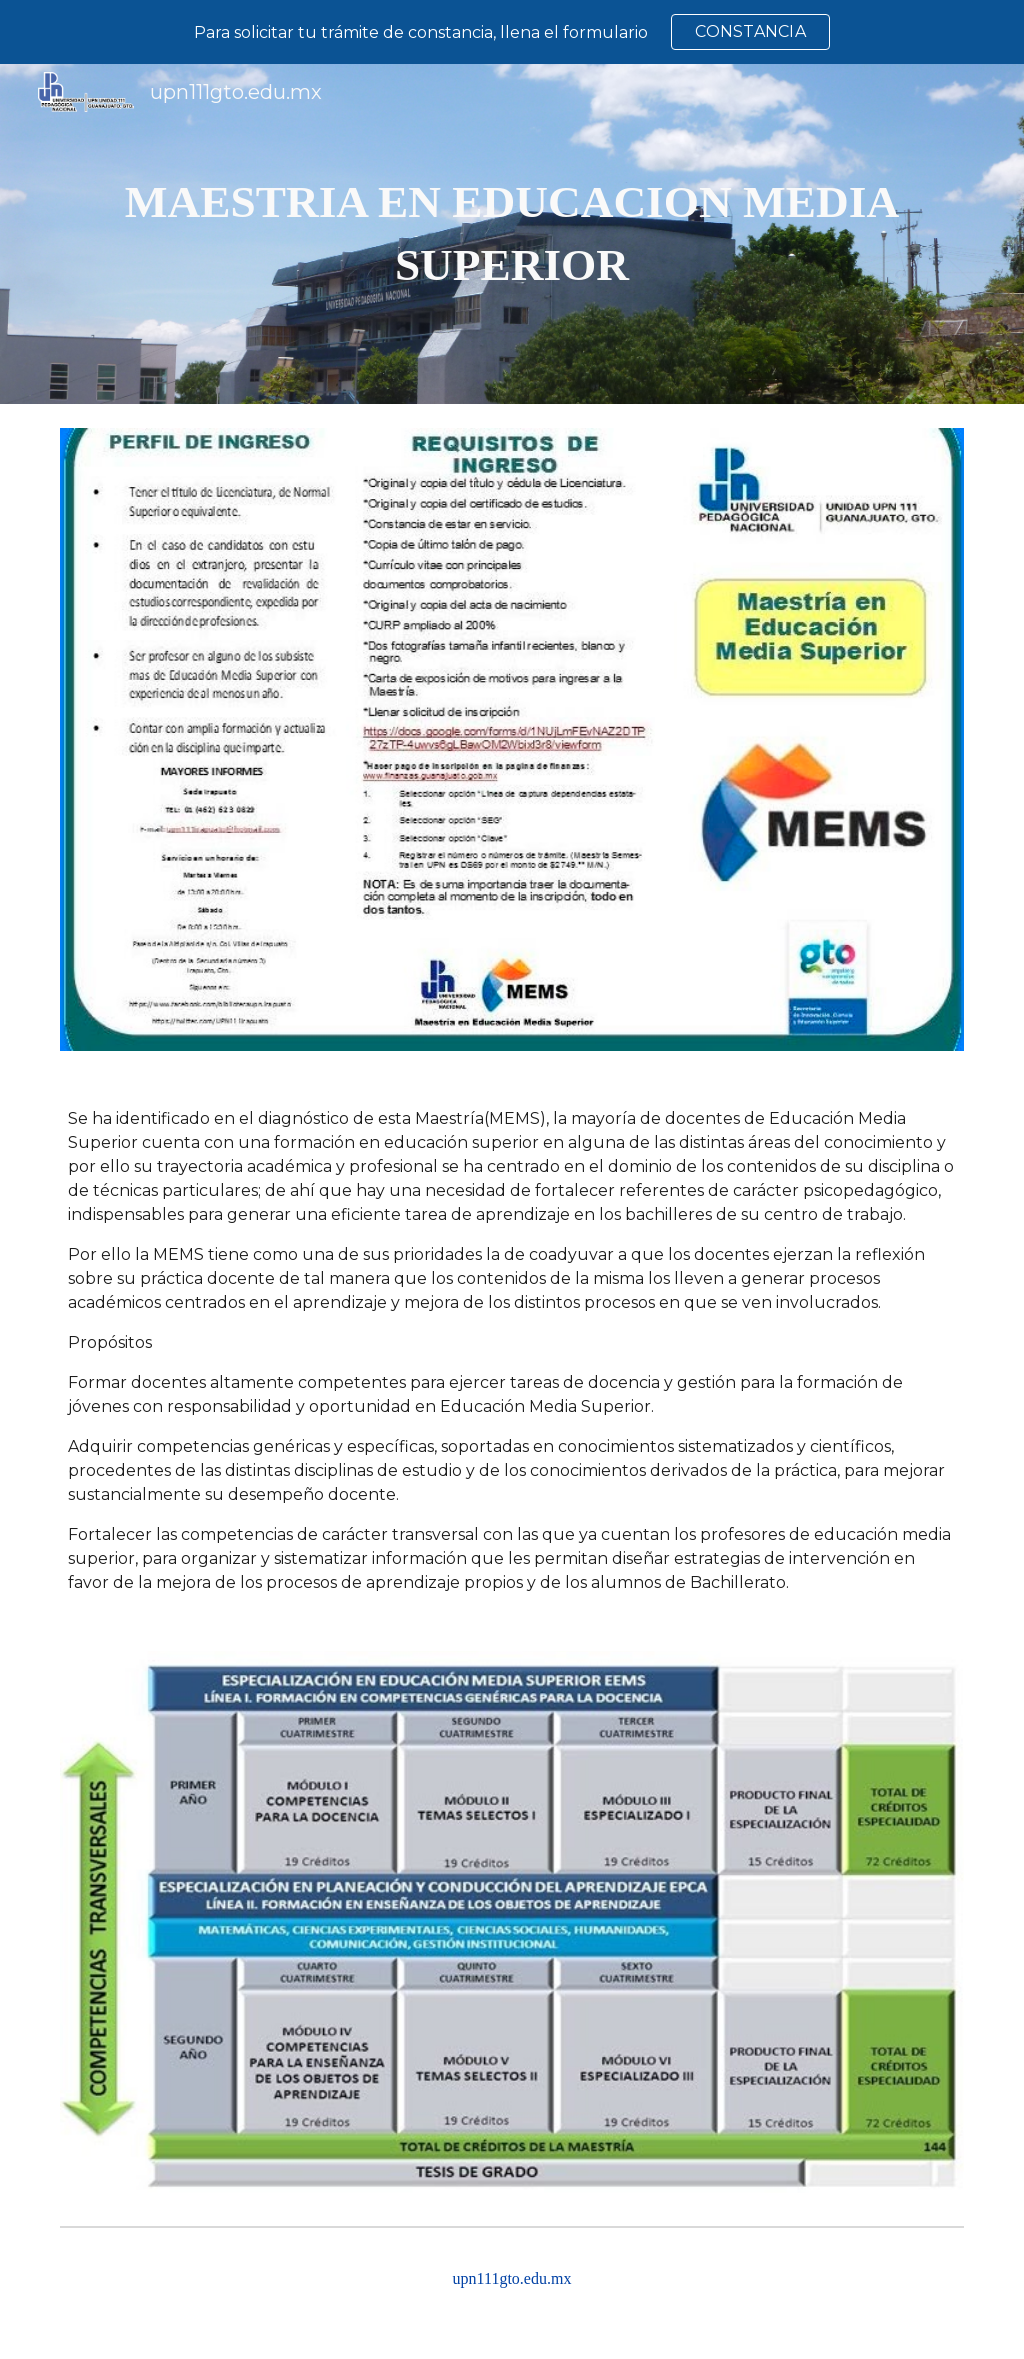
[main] (512, 233)
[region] (512, 32)
